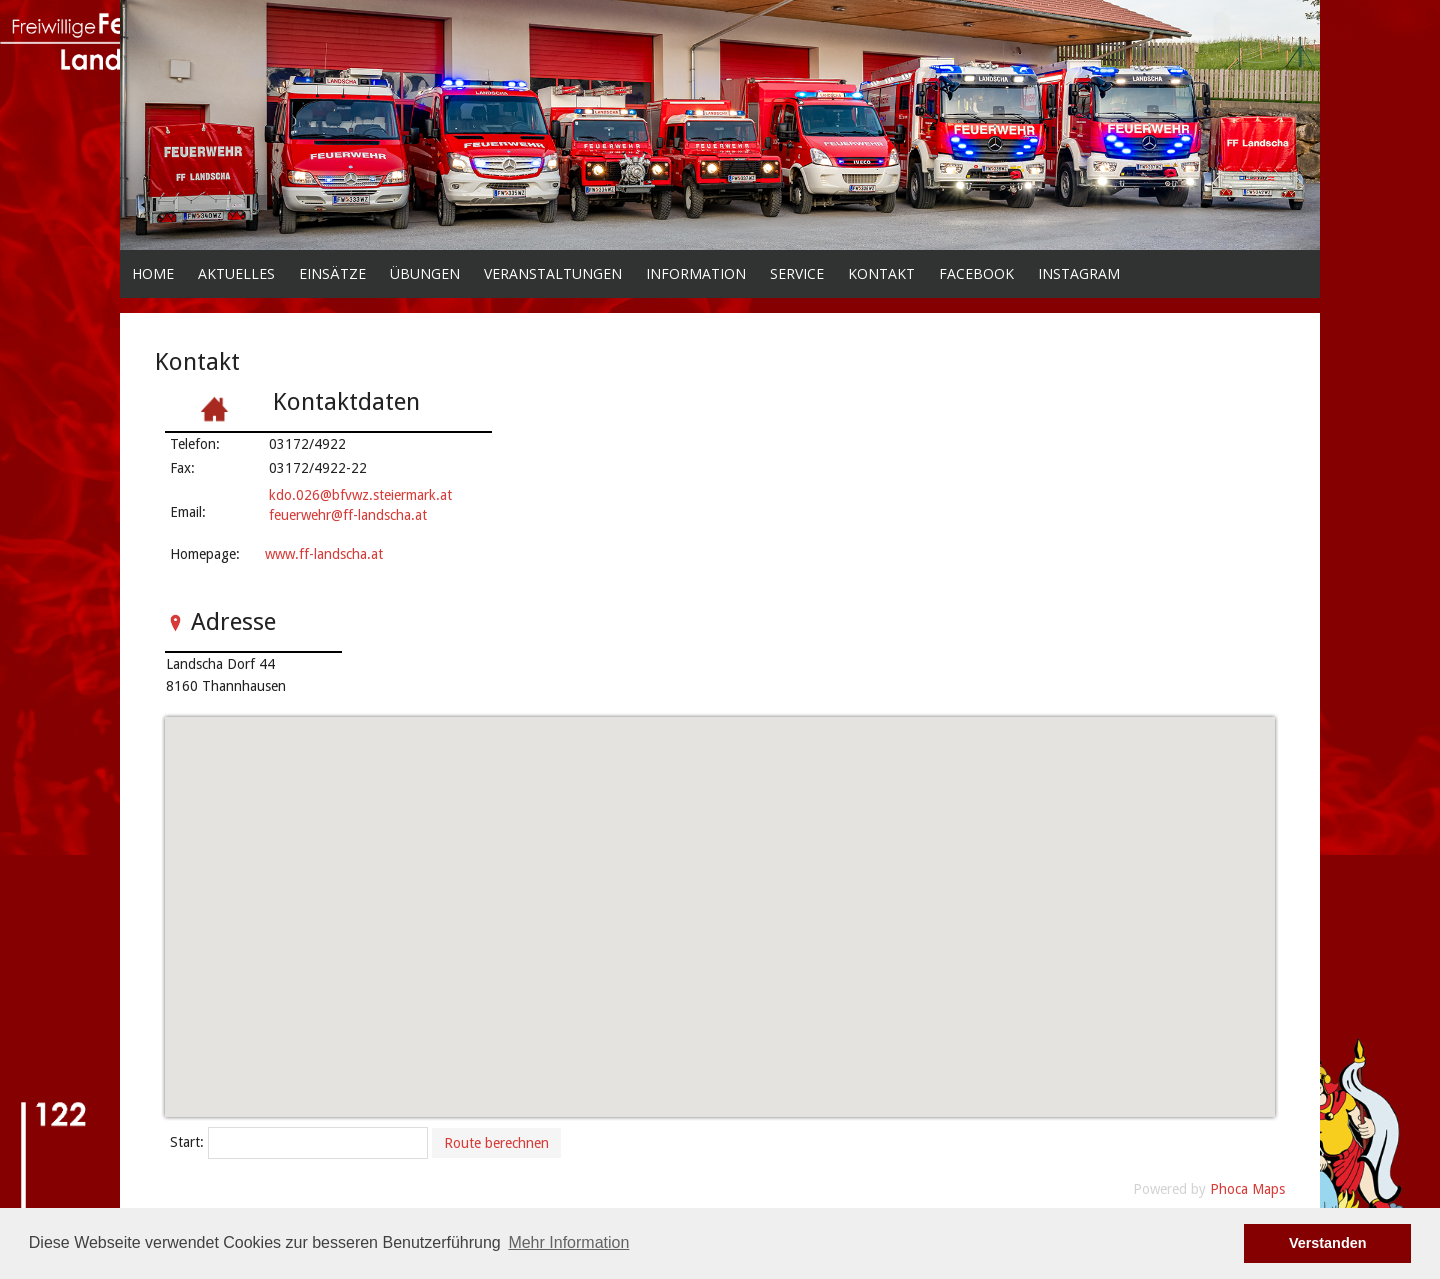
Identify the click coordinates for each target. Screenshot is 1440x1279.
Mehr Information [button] (568, 1242)
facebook (976, 273)
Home (153, 273)
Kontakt (881, 273)
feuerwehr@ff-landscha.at (348, 515)
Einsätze (332, 273)
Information (696, 273)
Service (797, 273)
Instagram (1079, 273)
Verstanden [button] (1328, 1243)
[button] (718, 905)
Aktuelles (236, 273)
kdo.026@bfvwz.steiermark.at (360, 495)
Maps (1268, 1189)
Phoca (1229, 1189)
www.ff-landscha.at (324, 554)
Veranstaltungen (553, 273)
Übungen (425, 273)
